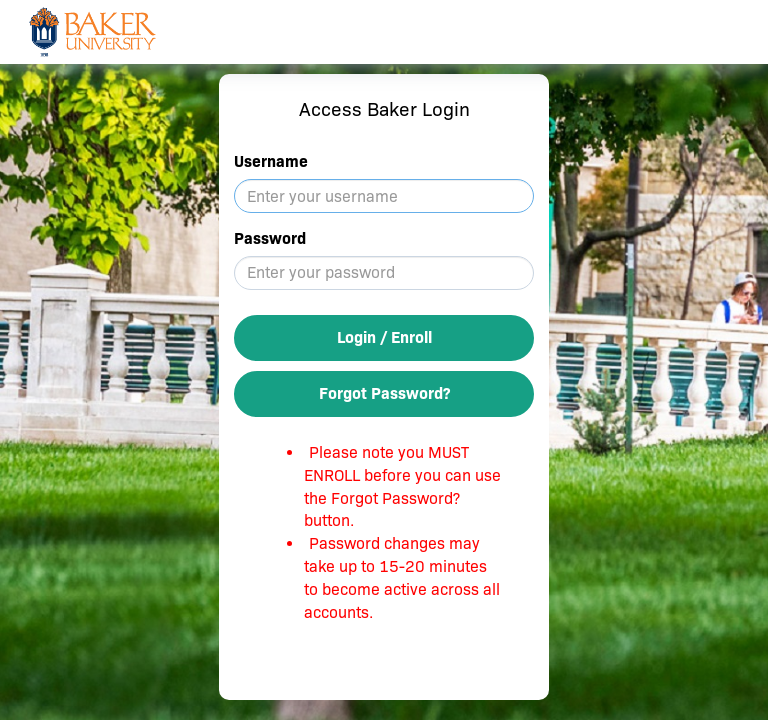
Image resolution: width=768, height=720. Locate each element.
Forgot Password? (384, 393)
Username (271, 161)
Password (270, 238)
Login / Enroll (384, 337)
